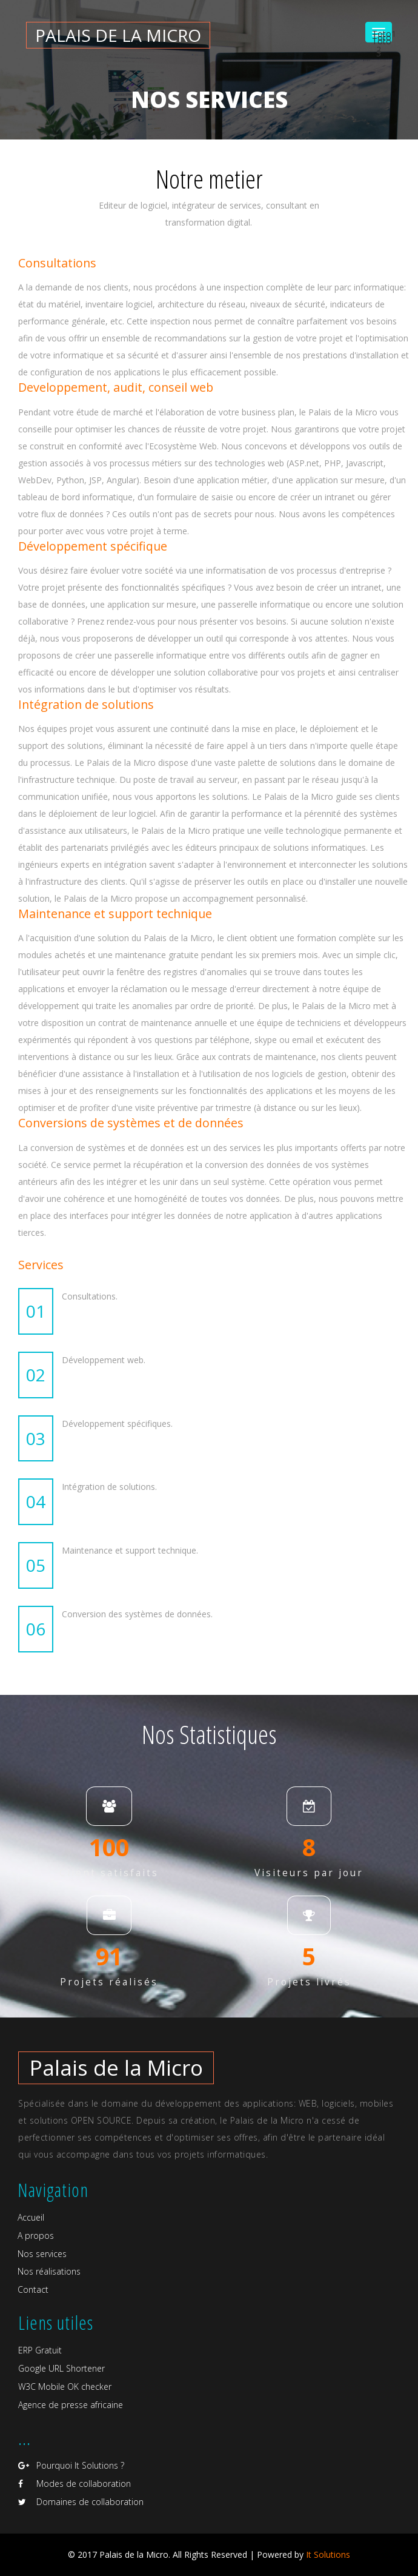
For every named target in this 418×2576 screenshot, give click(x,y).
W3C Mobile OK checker (64, 2386)
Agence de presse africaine (70, 2404)
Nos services (42, 2253)
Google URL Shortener (61, 2368)
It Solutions (328, 2554)
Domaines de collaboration (81, 2501)
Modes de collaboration (74, 2483)
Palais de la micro (118, 35)
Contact (33, 2289)
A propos (36, 2235)
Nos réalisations (49, 2271)
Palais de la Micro (116, 2067)
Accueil (31, 2217)
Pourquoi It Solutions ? (71, 2465)
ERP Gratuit (40, 2350)
